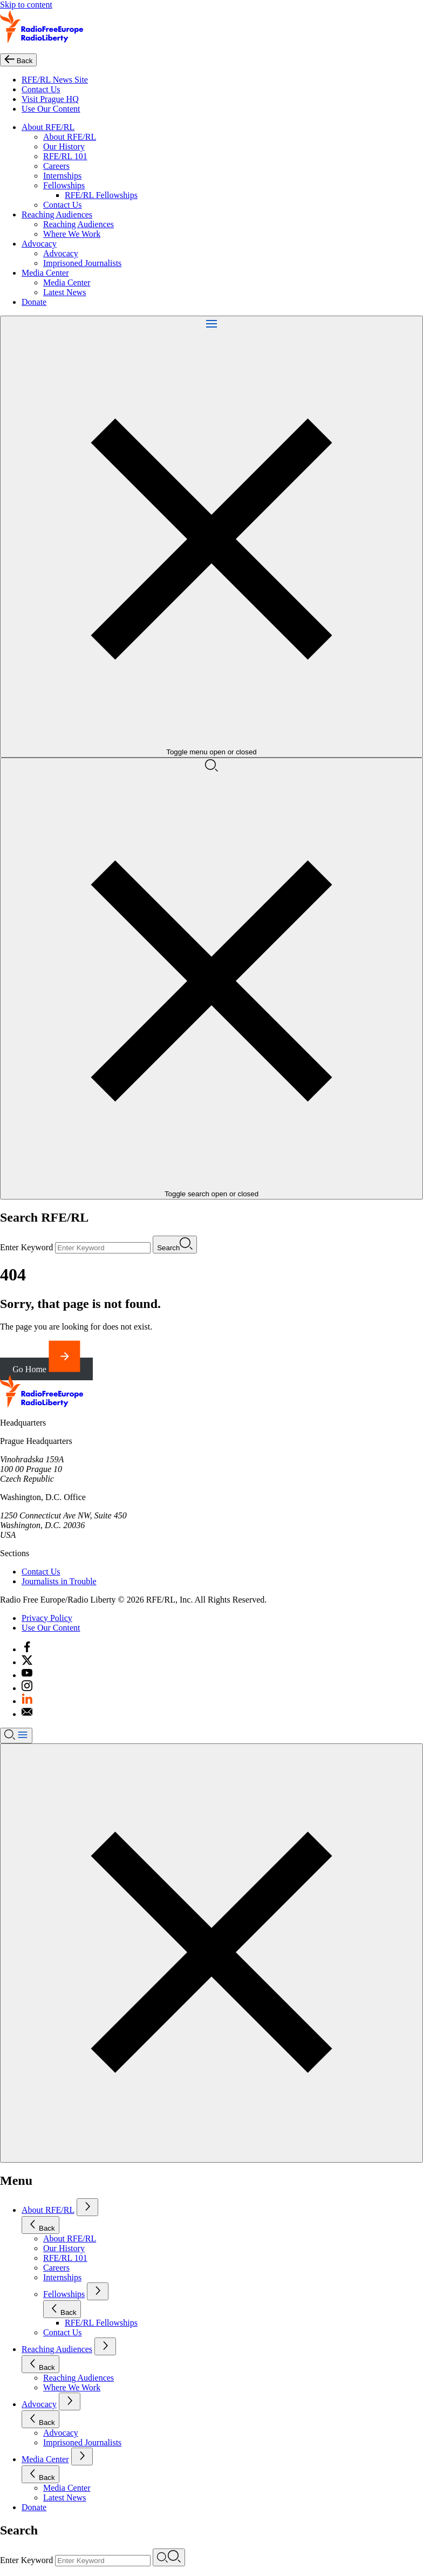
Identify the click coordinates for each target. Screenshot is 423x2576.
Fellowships (64, 185)
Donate (34, 301)
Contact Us (41, 89)
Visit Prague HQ (50, 99)
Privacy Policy (47, 1618)
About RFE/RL (48, 127)
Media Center (45, 272)
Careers (56, 166)
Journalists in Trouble (59, 1581)
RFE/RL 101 (65, 156)
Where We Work (71, 233)
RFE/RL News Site (55, 79)
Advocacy (39, 243)
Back (40, 2225)
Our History (64, 146)
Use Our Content (51, 108)
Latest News (64, 292)
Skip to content (26, 4)
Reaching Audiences (57, 214)
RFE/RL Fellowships (101, 195)
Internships (62, 175)
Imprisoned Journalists (82, 263)
